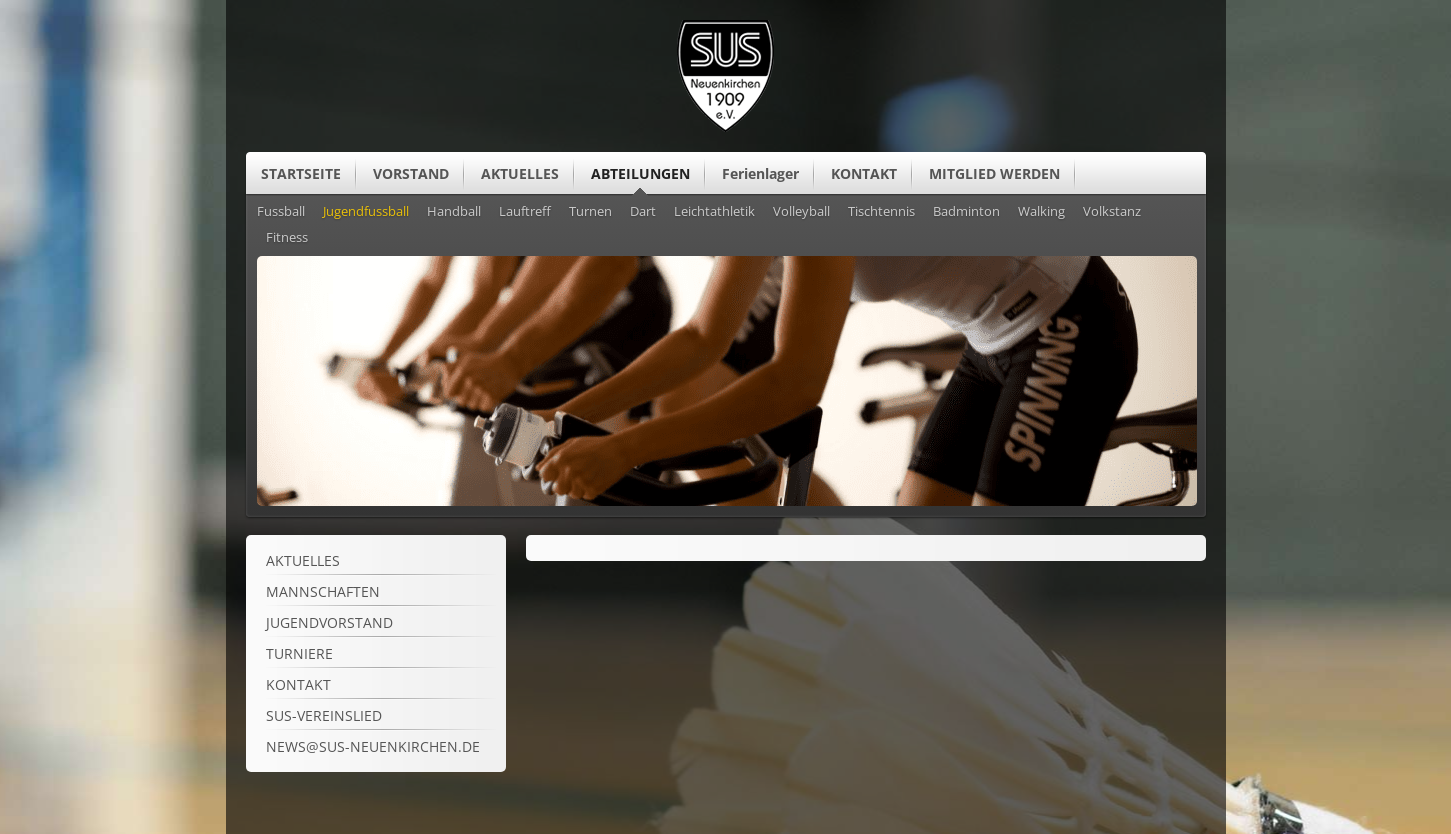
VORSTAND (411, 173)
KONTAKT (864, 173)
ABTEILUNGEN (640, 173)
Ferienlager (760, 173)
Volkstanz (1112, 212)
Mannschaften (323, 591)
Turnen (590, 212)
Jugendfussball (366, 212)
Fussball (281, 212)
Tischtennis (881, 212)
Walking (1041, 212)
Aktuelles (303, 560)
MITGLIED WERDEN (994, 173)
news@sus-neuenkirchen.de (373, 746)
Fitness (287, 238)
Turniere (299, 653)
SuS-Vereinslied (324, 715)
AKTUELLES (520, 173)
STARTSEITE (301, 173)
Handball (454, 212)
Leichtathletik (714, 212)
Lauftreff (525, 212)
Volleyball (801, 212)
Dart (643, 212)
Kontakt (298, 684)
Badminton (966, 212)
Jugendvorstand (329, 622)
